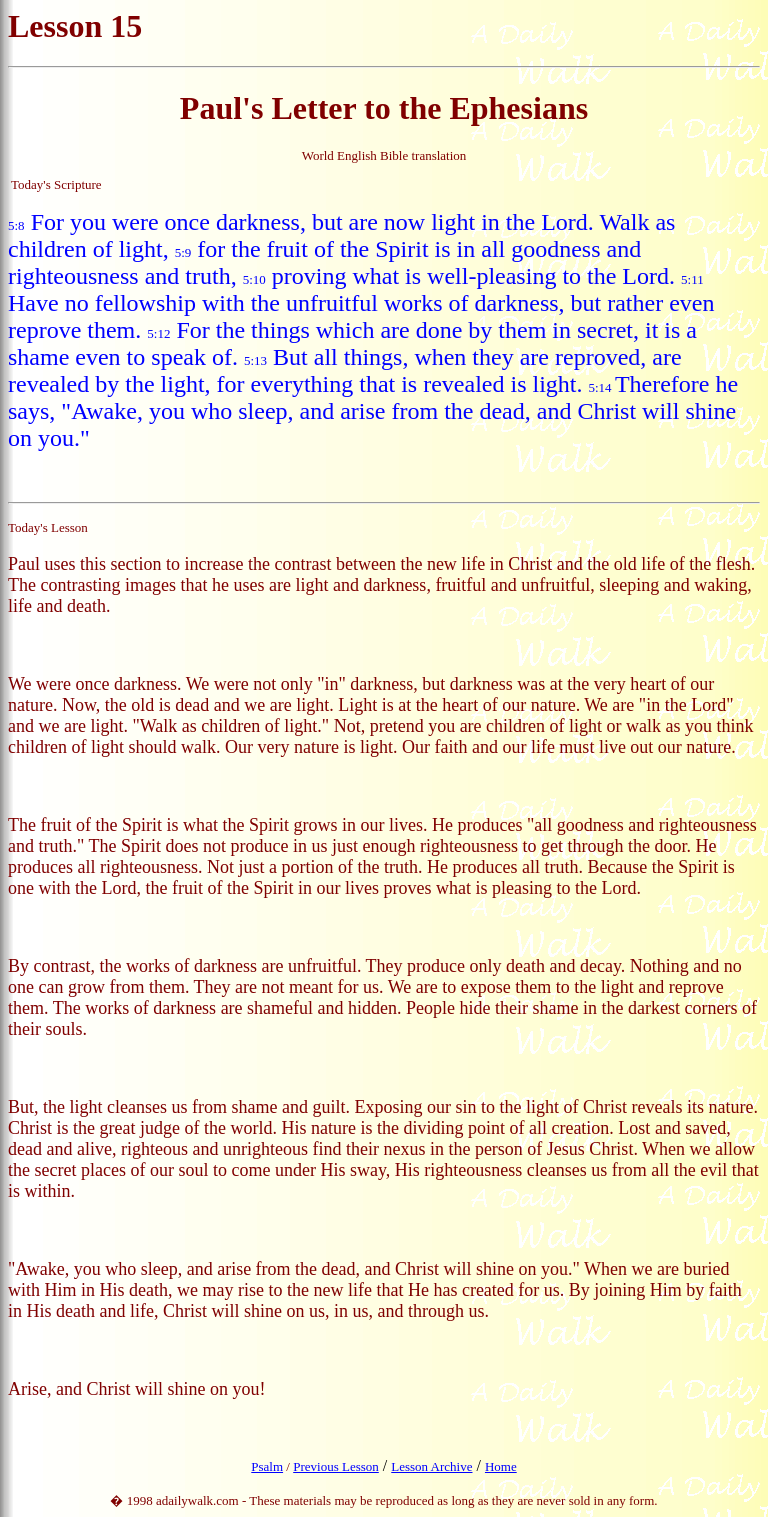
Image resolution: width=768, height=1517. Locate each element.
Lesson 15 (75, 26)
